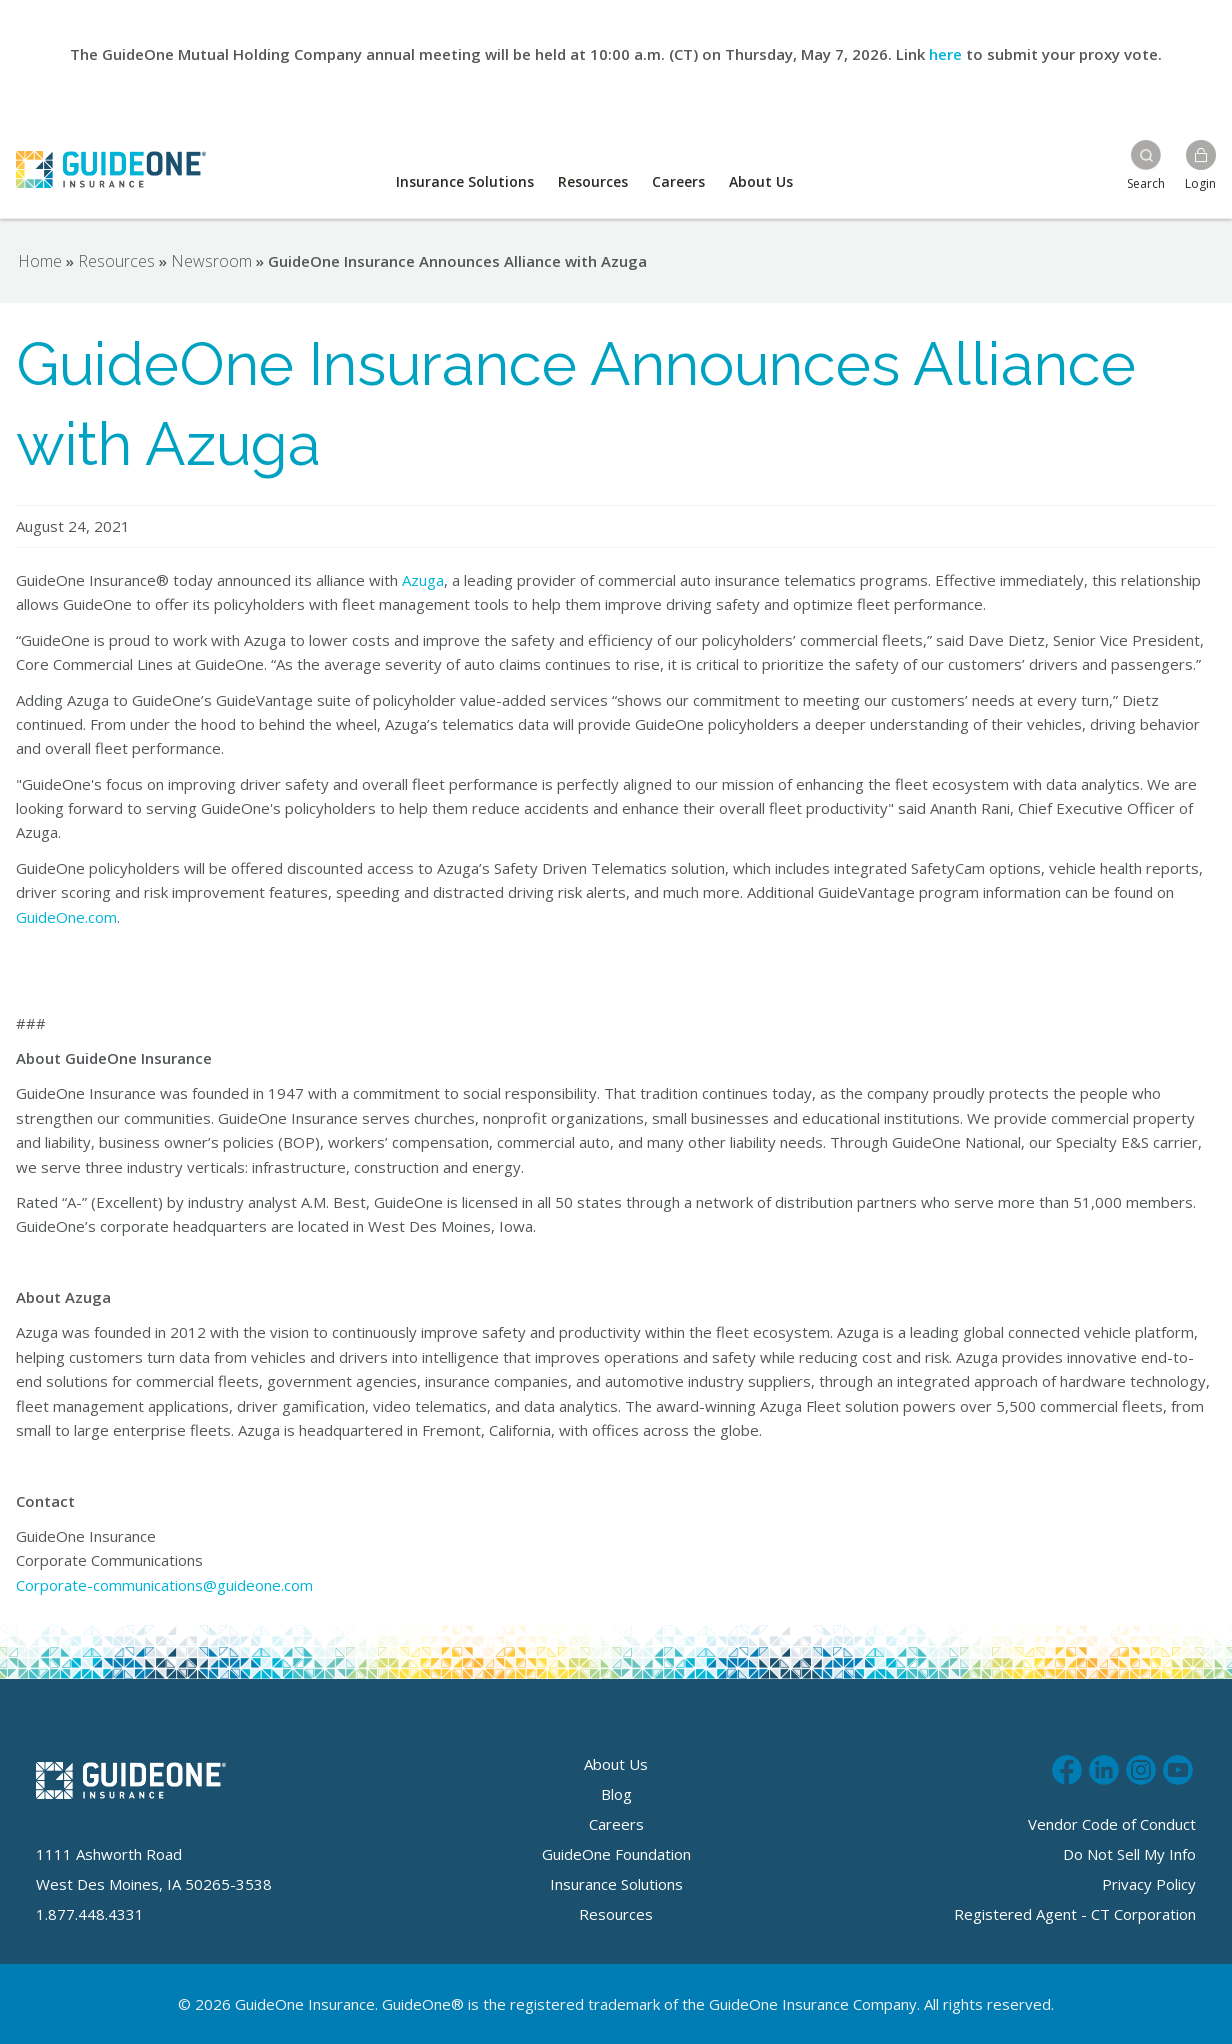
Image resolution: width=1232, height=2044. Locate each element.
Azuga (423, 580)
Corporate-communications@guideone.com (164, 1585)
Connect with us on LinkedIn (1104, 1767)
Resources (593, 181)
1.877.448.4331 (90, 1914)
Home (40, 261)
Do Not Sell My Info (1129, 1854)
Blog (616, 1794)
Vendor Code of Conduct (1112, 1824)
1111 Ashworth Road (109, 1854)
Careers (678, 181)
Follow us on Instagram (1141, 1767)
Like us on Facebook (1067, 1767)
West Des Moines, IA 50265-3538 (154, 1884)
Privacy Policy (1149, 1884)
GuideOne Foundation (616, 1854)
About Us (761, 181)
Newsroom (211, 261)
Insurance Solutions (465, 181)
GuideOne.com (66, 917)
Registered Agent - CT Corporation (1075, 1914)
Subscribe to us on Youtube (1178, 1767)
